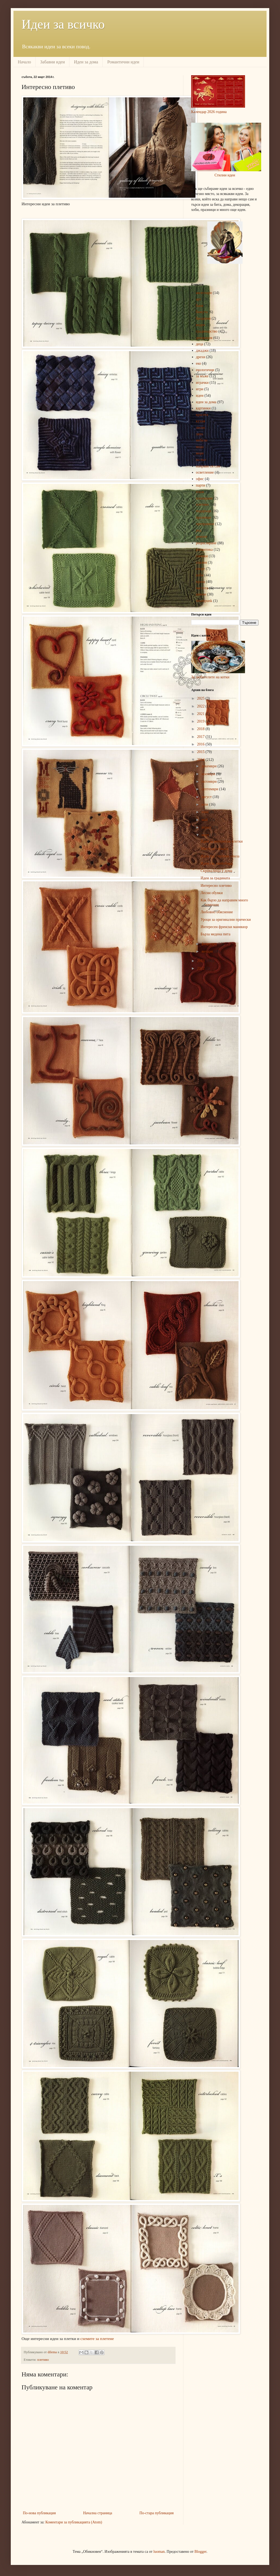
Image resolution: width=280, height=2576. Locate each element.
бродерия (203, 318)
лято (199, 434)
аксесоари (204, 293)
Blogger (200, 2552)
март (205, 835)
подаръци (203, 511)
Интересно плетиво (216, 886)
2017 (201, 737)
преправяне (205, 524)
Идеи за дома (86, 62)
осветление (205, 472)
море (200, 453)
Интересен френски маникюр (224, 927)
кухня (200, 421)
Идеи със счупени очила (220, 856)
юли (205, 804)
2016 (201, 744)
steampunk (204, 601)
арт (198, 299)
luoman (159, 2552)
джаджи (202, 350)
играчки (202, 383)
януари (207, 951)
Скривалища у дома (216, 871)
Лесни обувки (212, 893)
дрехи (200, 357)
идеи (200, 396)
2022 (201, 706)
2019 (201, 721)
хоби (200, 575)
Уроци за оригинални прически (226, 920)
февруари (209, 944)
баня (199, 306)
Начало (24, 62)
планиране (204, 498)
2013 (201, 961)
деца (199, 344)
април (206, 827)
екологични (205, 370)
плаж (200, 492)
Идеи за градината (215, 878)
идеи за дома (206, 402)
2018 (201, 729)
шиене (201, 594)
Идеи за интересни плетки (222, 841)
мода (200, 447)
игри (200, 389)
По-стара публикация (156, 2513)
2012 (201, 968)
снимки (202, 556)
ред (198, 530)
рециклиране (206, 543)
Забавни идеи (52, 62)
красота (202, 415)
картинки (203, 408)
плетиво (43, 2360)
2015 (201, 752)
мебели (202, 440)
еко (198, 363)
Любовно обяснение (217, 912)
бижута (202, 312)
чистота (202, 588)
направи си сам (208, 466)
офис (200, 479)
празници (203, 517)
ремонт (202, 537)
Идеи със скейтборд (216, 863)
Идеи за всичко (63, 24)
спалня (201, 562)
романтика (204, 550)
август (206, 797)
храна (200, 582)
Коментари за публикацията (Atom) (74, 2522)
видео (200, 325)
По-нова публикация (39, 2513)
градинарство (207, 331)
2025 (201, 698)
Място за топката (214, 849)
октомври (209, 781)
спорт (200, 569)
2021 (201, 714)
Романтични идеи (123, 62)
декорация (204, 338)
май (204, 820)
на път (201, 460)
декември (209, 766)
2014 (201, 760)
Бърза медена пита (215, 934)
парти (200, 485)
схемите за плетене (97, 2338)
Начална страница (97, 2513)
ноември (208, 774)
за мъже (202, 376)
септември (210, 789)
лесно (200, 428)
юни (205, 812)
